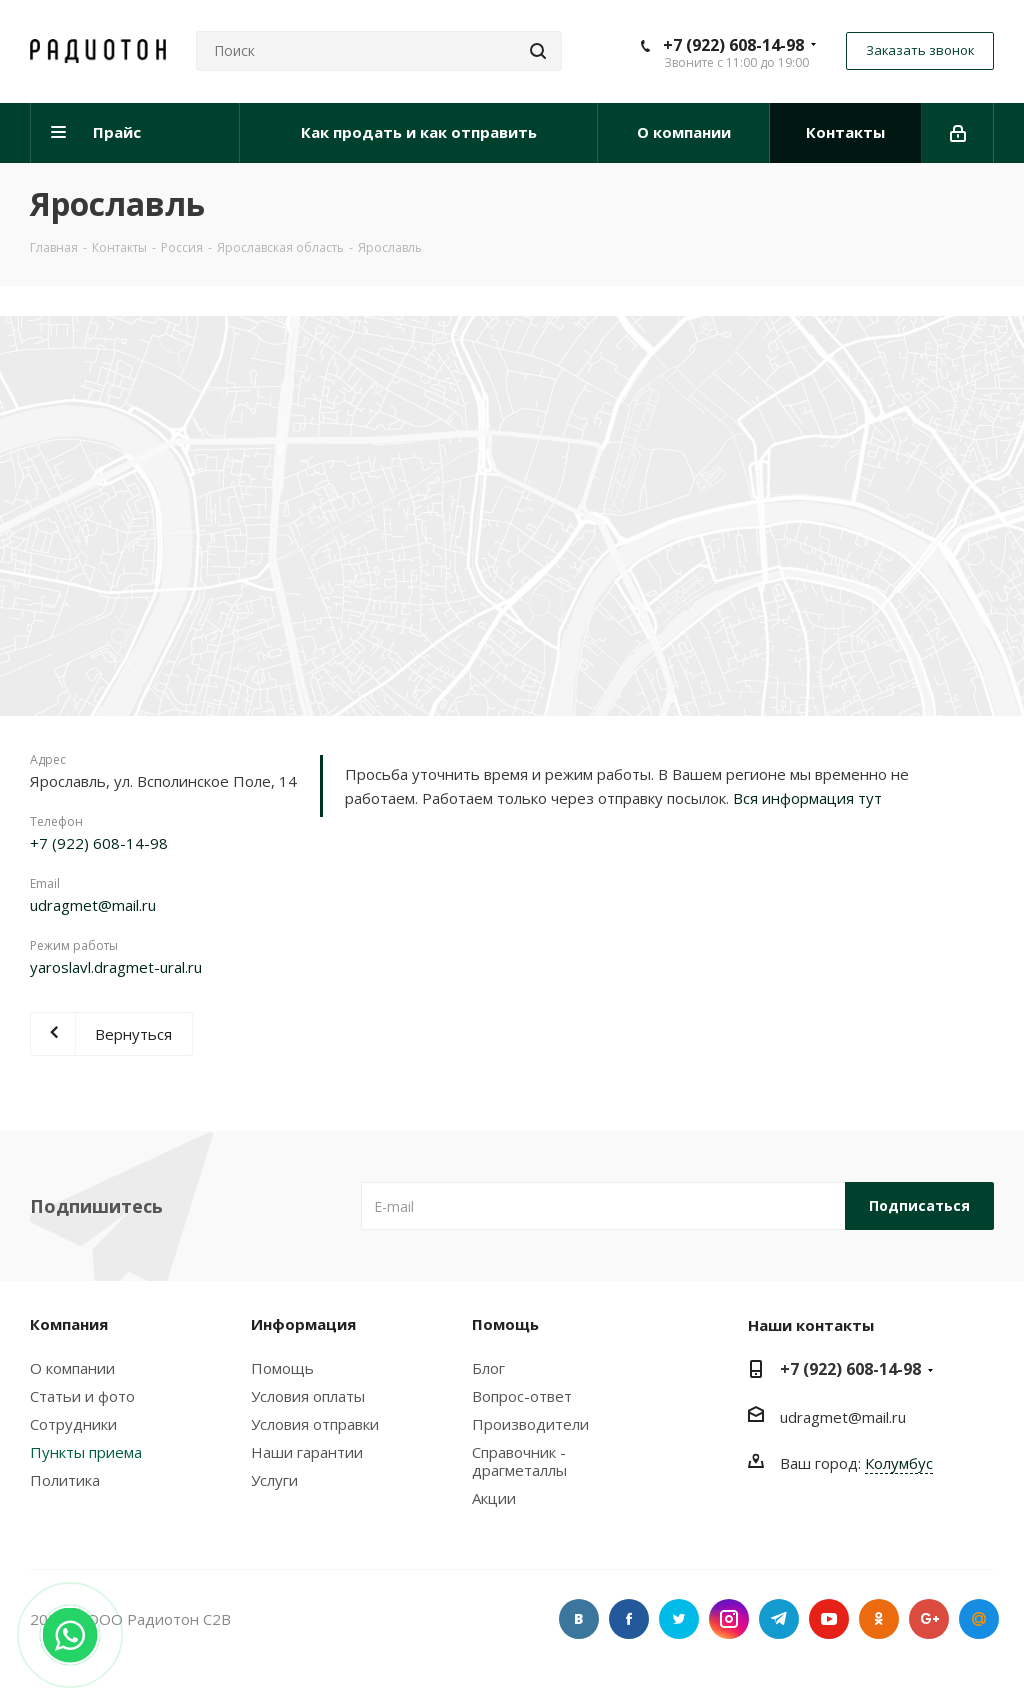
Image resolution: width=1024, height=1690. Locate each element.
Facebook (629, 1619)
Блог (488, 1368)
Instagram (729, 1619)
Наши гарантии (307, 1452)
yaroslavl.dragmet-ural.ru (116, 967)
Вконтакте (579, 1619)
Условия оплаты (308, 1396)
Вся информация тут (807, 798)
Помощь (282, 1368)
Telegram (779, 1619)
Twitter (679, 1619)
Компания (69, 1324)
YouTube (829, 1619)
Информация (303, 1324)
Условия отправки (315, 1424)
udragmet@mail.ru (93, 905)
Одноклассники (879, 1619)
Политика (65, 1480)
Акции (494, 1498)
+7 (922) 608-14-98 (733, 45)
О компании (72, 1368)
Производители (530, 1424)
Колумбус (899, 1463)
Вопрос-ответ (522, 1396)
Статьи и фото (82, 1396)
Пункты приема (86, 1452)
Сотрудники (73, 1424)
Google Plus (929, 1619)
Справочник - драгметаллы (519, 1461)
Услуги (274, 1480)
